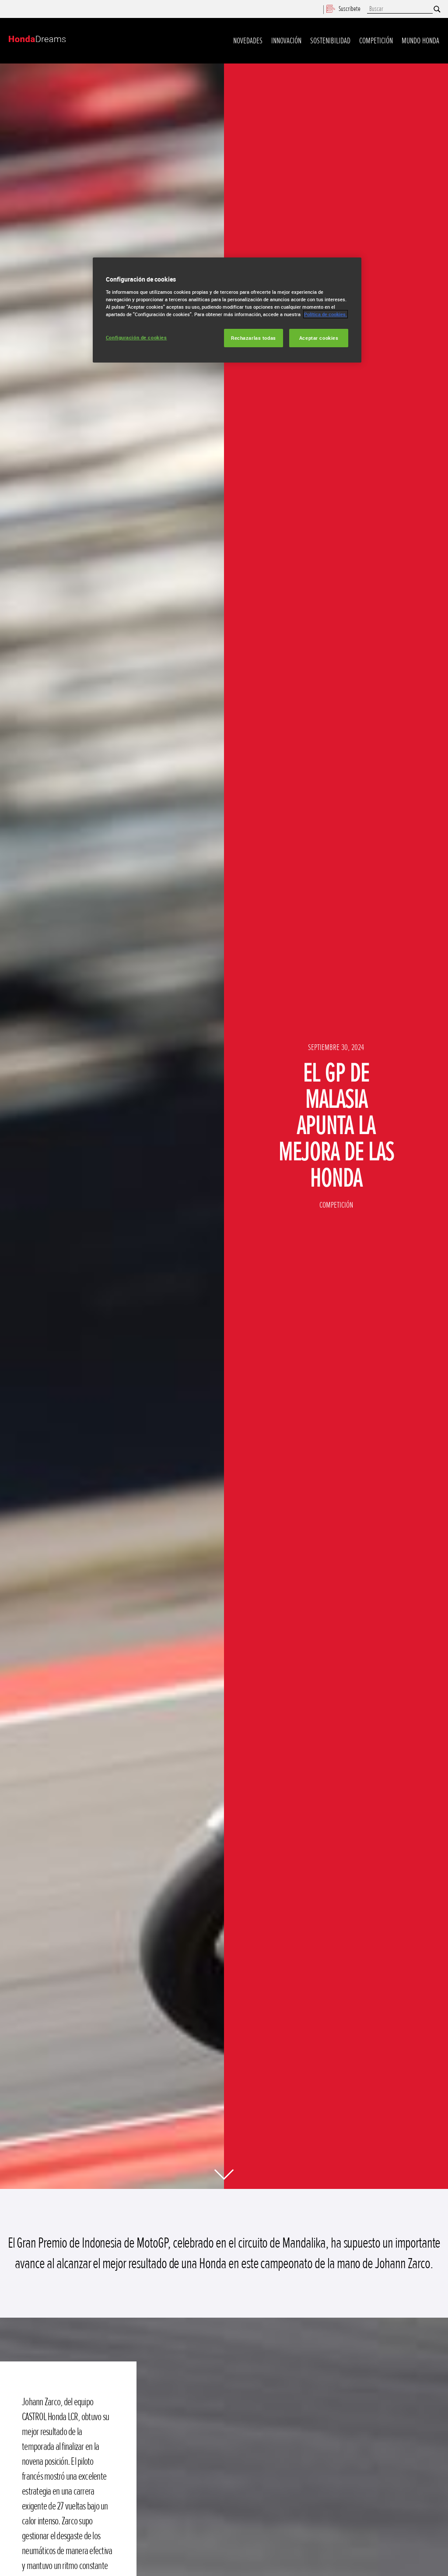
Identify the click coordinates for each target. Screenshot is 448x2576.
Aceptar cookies (319, 338)
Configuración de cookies (136, 337)
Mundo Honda (420, 40)
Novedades (247, 40)
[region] (227, 310)
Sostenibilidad (330, 40)
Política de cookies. (325, 314)
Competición (376, 40)
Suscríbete (343, 9)
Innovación (286, 40)
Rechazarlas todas (253, 338)
